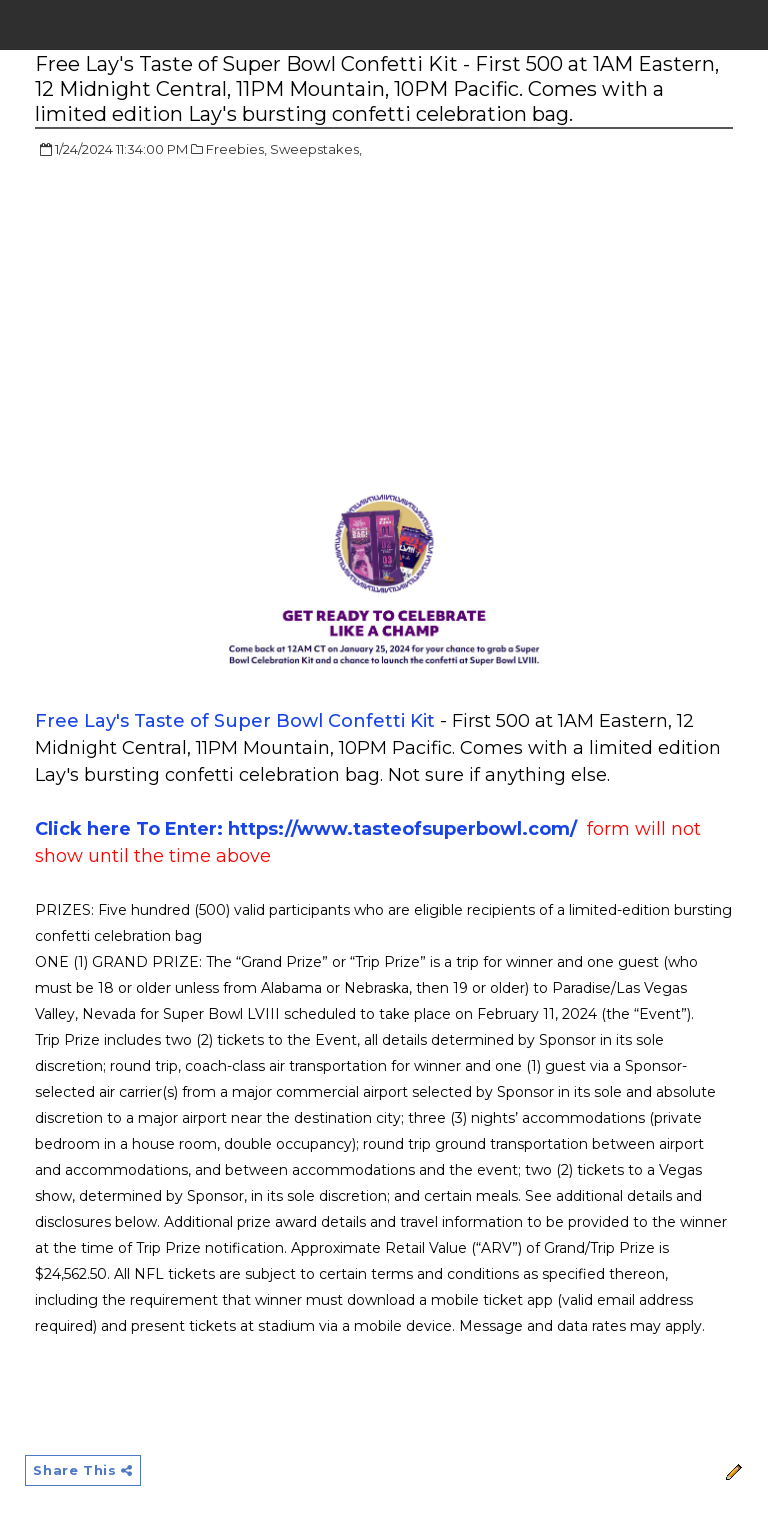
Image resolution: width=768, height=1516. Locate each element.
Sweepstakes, (316, 149)
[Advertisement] (203, 320)
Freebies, (236, 149)
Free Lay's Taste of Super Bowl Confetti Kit (235, 721)
